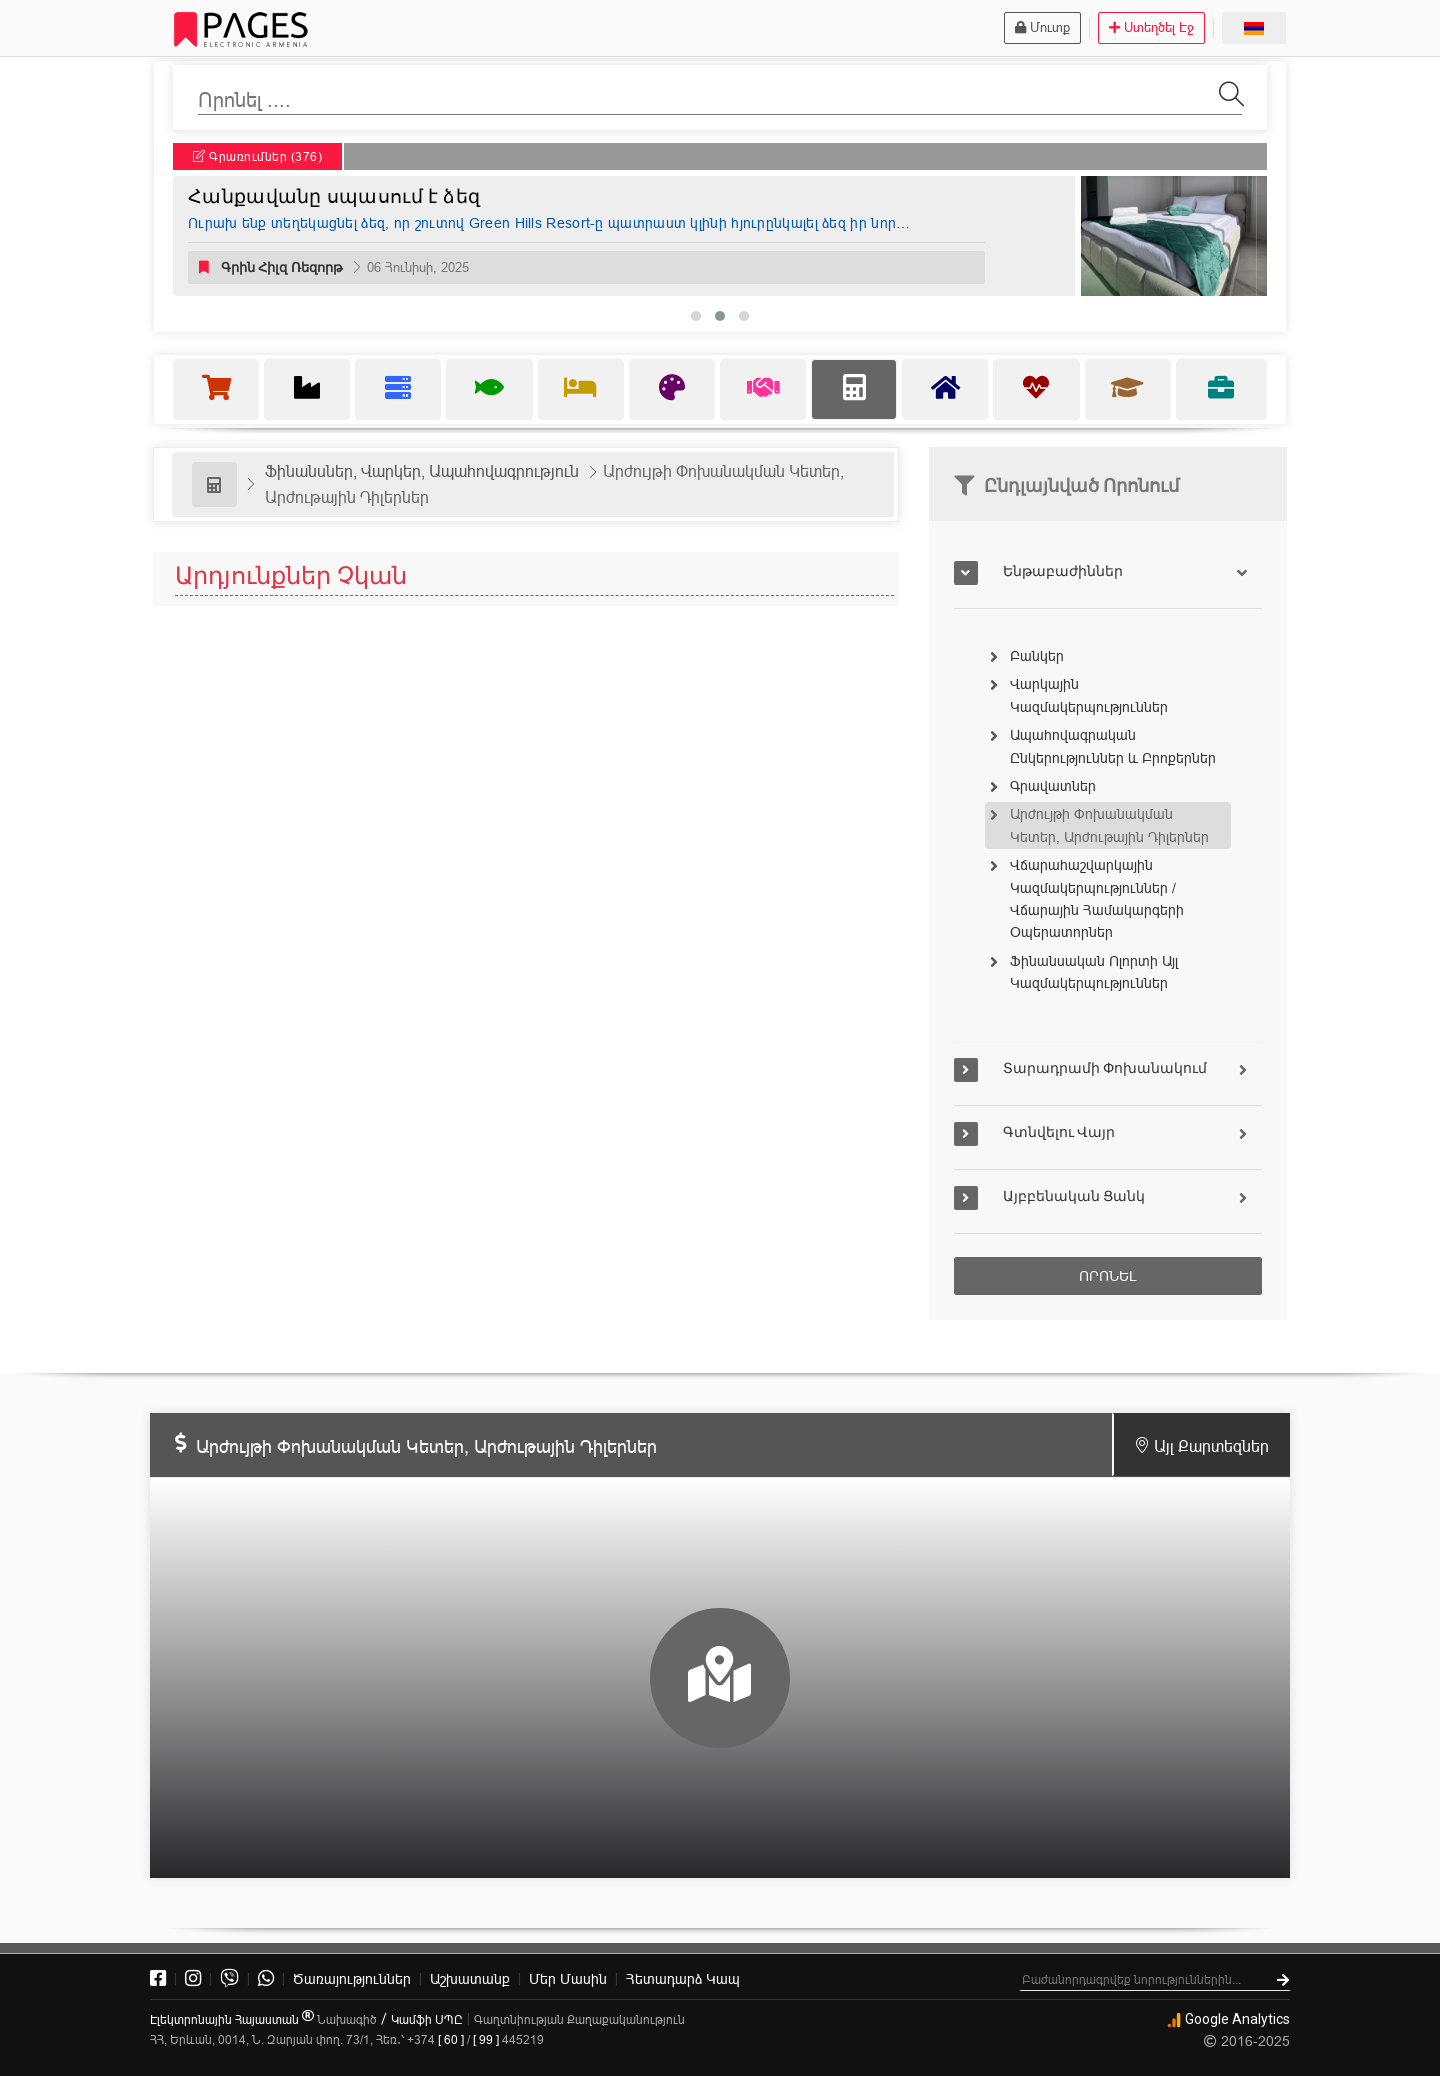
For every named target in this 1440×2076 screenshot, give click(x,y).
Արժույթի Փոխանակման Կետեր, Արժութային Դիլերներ (1109, 825)
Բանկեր (1037, 656)
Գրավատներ (1053, 786)
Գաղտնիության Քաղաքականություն (579, 2019)
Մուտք (1042, 27)
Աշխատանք (470, 1979)
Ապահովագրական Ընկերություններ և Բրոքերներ (1113, 746)
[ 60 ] (451, 2039)
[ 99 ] (486, 2039)
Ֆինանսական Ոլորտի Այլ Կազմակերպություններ (1094, 972)
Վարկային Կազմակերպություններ (1089, 695)
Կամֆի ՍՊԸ (427, 2019)
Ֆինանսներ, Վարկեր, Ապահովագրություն (422, 471)
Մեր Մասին (568, 1979)
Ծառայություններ (352, 1979)
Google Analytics (1228, 2019)
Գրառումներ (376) (257, 156)
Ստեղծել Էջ (1151, 27)
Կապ (683, 1979)
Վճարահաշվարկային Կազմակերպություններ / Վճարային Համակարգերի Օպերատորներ (1097, 898)
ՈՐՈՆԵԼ (1107, 1276)
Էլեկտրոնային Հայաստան (232, 2019)
